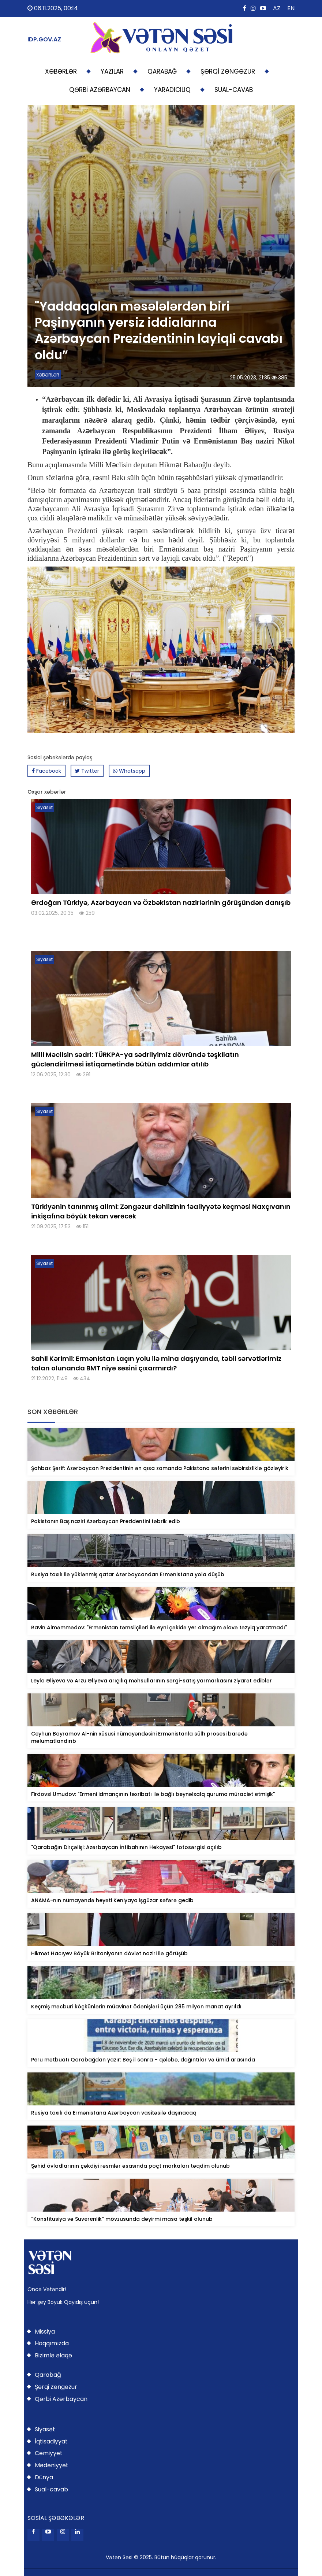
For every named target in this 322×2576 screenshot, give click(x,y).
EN (291, 8)
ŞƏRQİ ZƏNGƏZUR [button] (228, 71)
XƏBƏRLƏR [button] (61, 71)
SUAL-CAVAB (233, 89)
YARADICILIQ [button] (172, 89)
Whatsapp (129, 771)
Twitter (87, 771)
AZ (276, 8)
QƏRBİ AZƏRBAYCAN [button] (99, 89)
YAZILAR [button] (112, 71)
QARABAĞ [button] (162, 71)
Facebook (46, 771)
